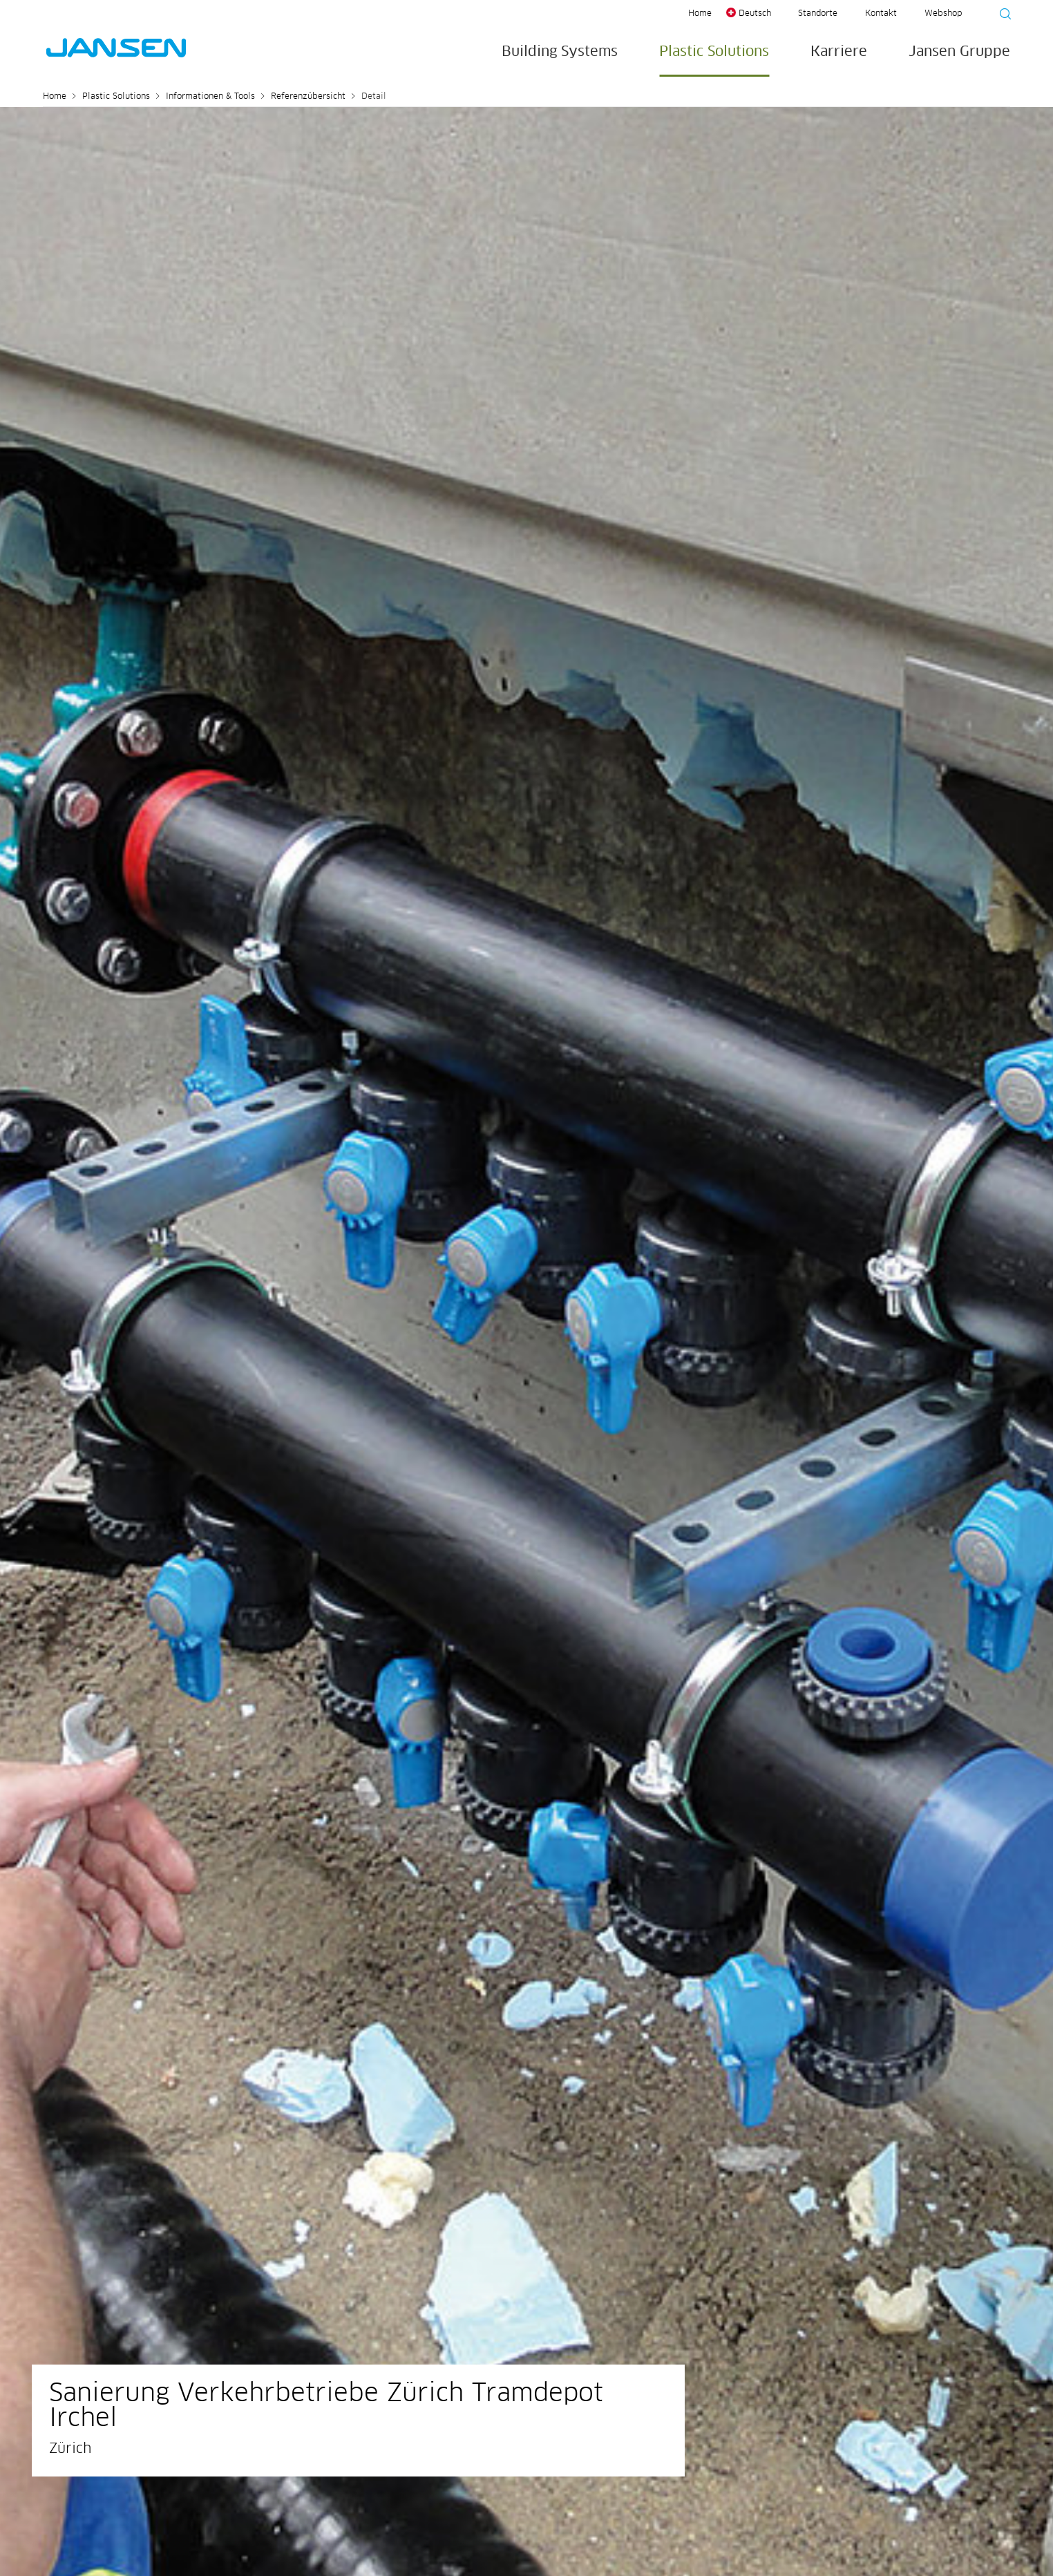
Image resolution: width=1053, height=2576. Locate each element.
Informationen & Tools (210, 97)
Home (700, 14)
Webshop (943, 14)
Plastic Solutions (714, 52)
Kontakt (881, 14)
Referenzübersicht (308, 97)
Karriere (838, 52)
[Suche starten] (1001, 16)
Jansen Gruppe (959, 52)
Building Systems (560, 52)
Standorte (817, 14)
